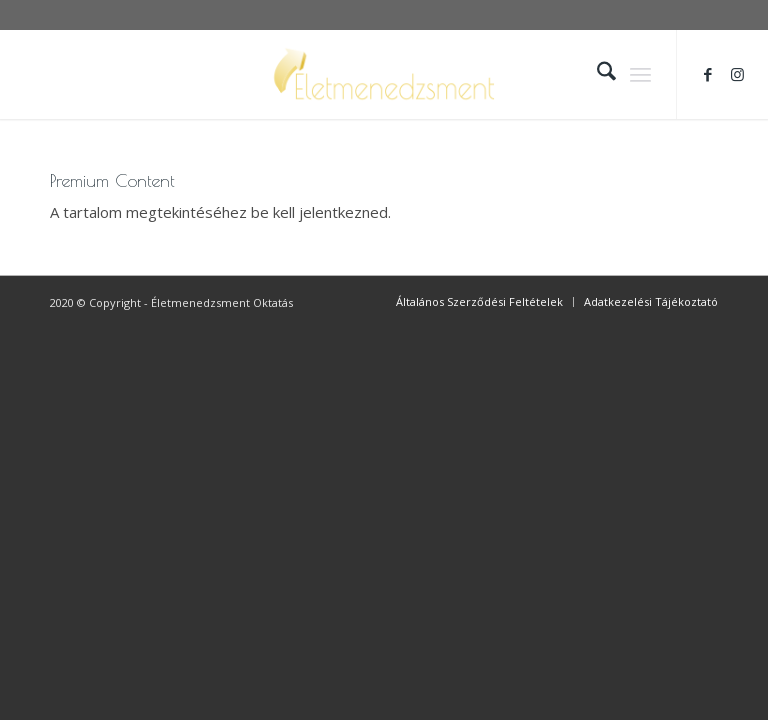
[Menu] (640, 74)
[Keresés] (596, 74)
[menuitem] (596, 74)
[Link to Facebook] (708, 74)
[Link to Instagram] (738, 74)
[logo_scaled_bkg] (384, 74)
